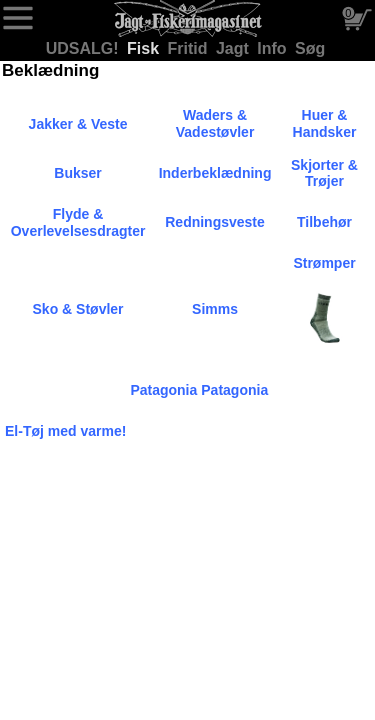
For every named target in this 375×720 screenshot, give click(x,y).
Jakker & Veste (78, 124)
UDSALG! (84, 48)
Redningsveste (215, 222)
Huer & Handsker (325, 123)
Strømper (324, 263)
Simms (215, 309)
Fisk (145, 48)
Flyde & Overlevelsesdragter (78, 222)
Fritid (190, 48)
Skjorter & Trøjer (324, 173)
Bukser (77, 173)
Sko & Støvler (78, 309)
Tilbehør (324, 222)
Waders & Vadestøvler (215, 123)
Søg (310, 48)
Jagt (234, 48)
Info (274, 48)
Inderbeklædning (215, 173)
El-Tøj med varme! (65, 431)
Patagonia (163, 390)
